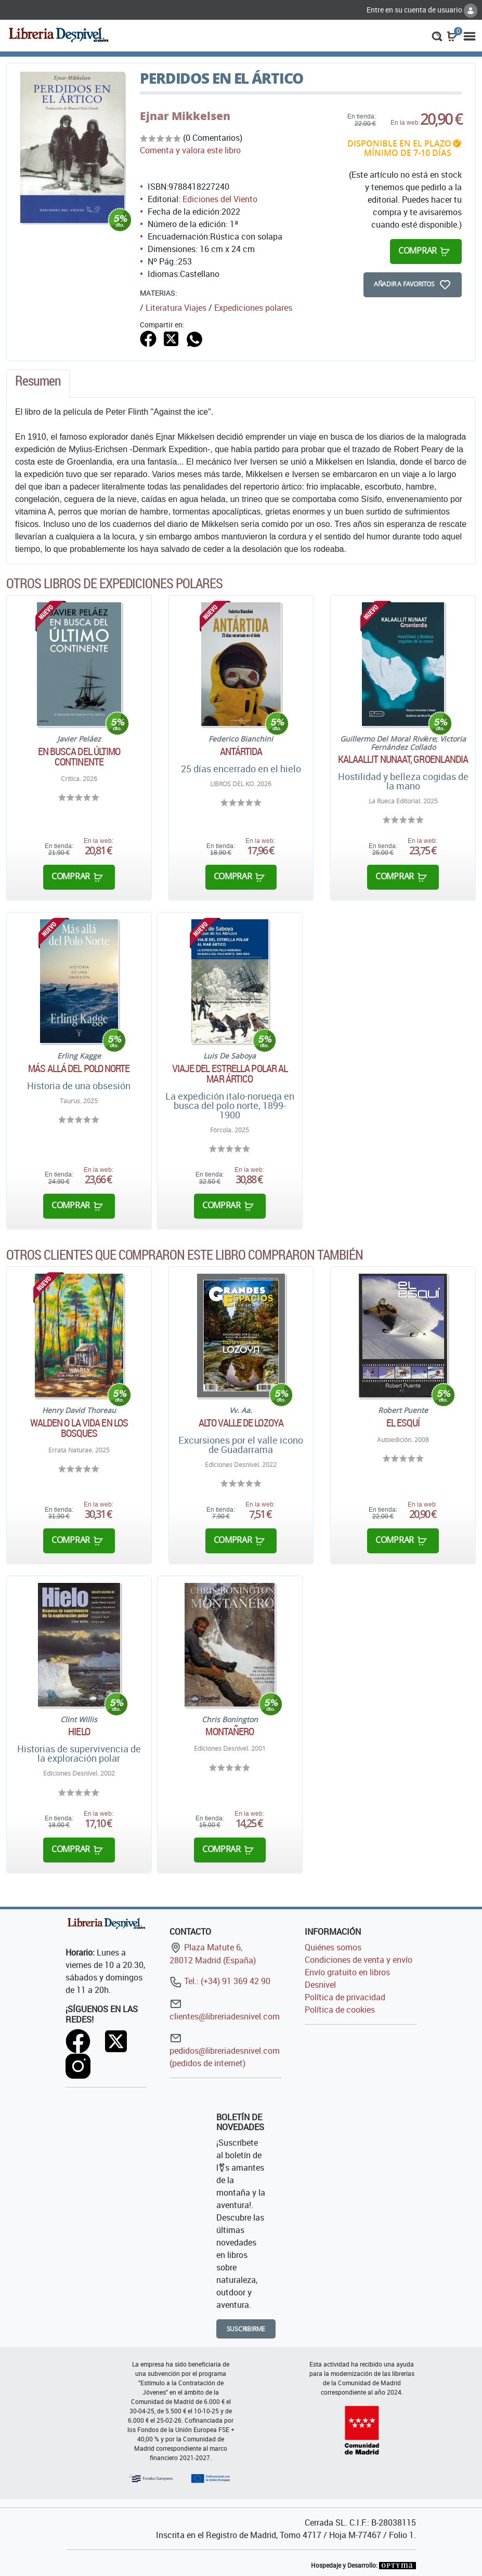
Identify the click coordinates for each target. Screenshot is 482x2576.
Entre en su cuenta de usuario (422, 10)
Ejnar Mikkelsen (185, 116)
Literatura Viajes (176, 307)
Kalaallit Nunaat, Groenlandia (403, 759)
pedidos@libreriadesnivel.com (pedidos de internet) (225, 2050)
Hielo (79, 1731)
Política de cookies (340, 2009)
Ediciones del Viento (220, 199)
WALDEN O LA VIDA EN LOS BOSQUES (79, 1428)
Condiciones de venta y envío (358, 1959)
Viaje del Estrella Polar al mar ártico (230, 1073)
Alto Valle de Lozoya (241, 1423)
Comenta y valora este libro (190, 150)
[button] (437, 35)
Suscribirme (246, 2328)
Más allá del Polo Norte (78, 1068)
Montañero (229, 1731)
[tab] (38, 383)
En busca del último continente (79, 756)
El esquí (403, 1423)
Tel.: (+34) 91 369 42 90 (220, 1981)
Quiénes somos (333, 1947)
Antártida (241, 751)
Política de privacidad (345, 1997)
